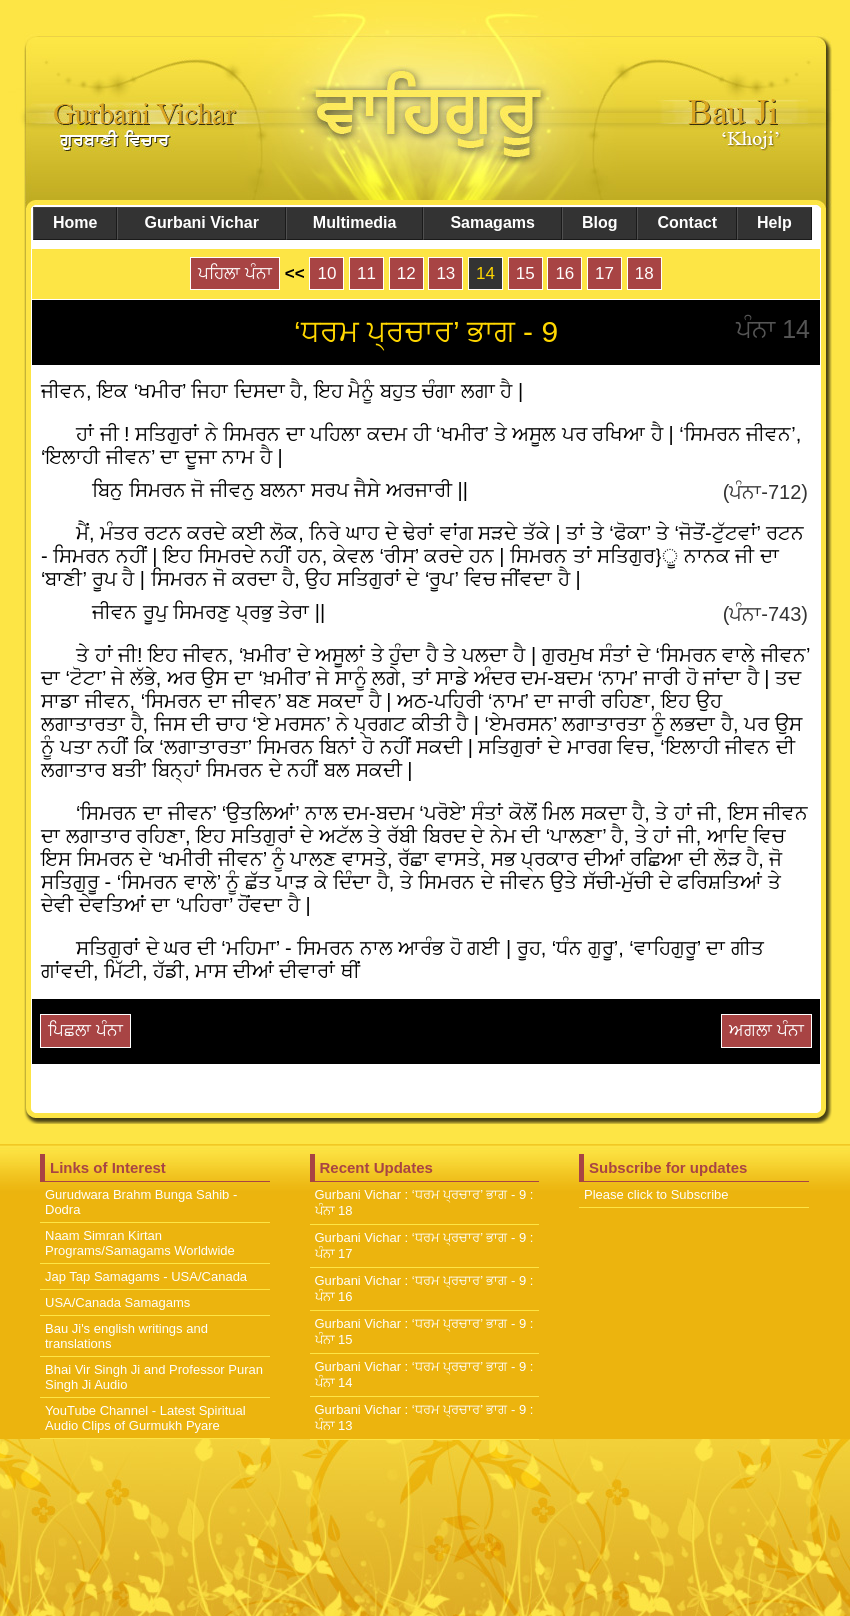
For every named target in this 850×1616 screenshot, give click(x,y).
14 (485, 273)
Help (774, 222)
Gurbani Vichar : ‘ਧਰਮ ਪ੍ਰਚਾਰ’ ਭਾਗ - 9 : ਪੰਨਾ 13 (424, 1417)
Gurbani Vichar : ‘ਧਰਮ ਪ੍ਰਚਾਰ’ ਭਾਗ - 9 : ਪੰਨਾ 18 (424, 1202)
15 (525, 273)
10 (326, 273)
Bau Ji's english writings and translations (126, 1336)
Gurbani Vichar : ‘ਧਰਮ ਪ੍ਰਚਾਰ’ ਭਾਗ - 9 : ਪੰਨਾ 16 (424, 1288)
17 (604, 273)
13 (445, 273)
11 (366, 273)
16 (564, 273)
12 (406, 273)
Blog (600, 222)
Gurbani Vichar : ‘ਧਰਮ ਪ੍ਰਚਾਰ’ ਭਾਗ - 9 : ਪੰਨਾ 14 (424, 1374)
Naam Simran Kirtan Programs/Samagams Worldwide (140, 1243)
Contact (687, 222)
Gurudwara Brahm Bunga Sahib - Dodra (141, 1202)
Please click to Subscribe (656, 1194)
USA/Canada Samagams (117, 1302)
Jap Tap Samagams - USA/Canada (146, 1276)
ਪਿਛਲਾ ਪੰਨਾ (85, 1030)
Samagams (492, 222)
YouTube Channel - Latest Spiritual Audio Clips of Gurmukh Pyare (145, 1418)
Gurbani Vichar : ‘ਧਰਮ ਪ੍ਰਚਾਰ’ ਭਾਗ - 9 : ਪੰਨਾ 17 (424, 1245)
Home (75, 222)
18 (644, 273)
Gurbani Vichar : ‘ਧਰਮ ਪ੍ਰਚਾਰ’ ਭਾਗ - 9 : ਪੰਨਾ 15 (424, 1331)
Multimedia (355, 222)
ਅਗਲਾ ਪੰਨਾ (766, 1030)
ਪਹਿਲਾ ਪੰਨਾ (235, 273)
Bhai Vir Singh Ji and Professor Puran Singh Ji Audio (154, 1377)
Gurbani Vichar (201, 222)
